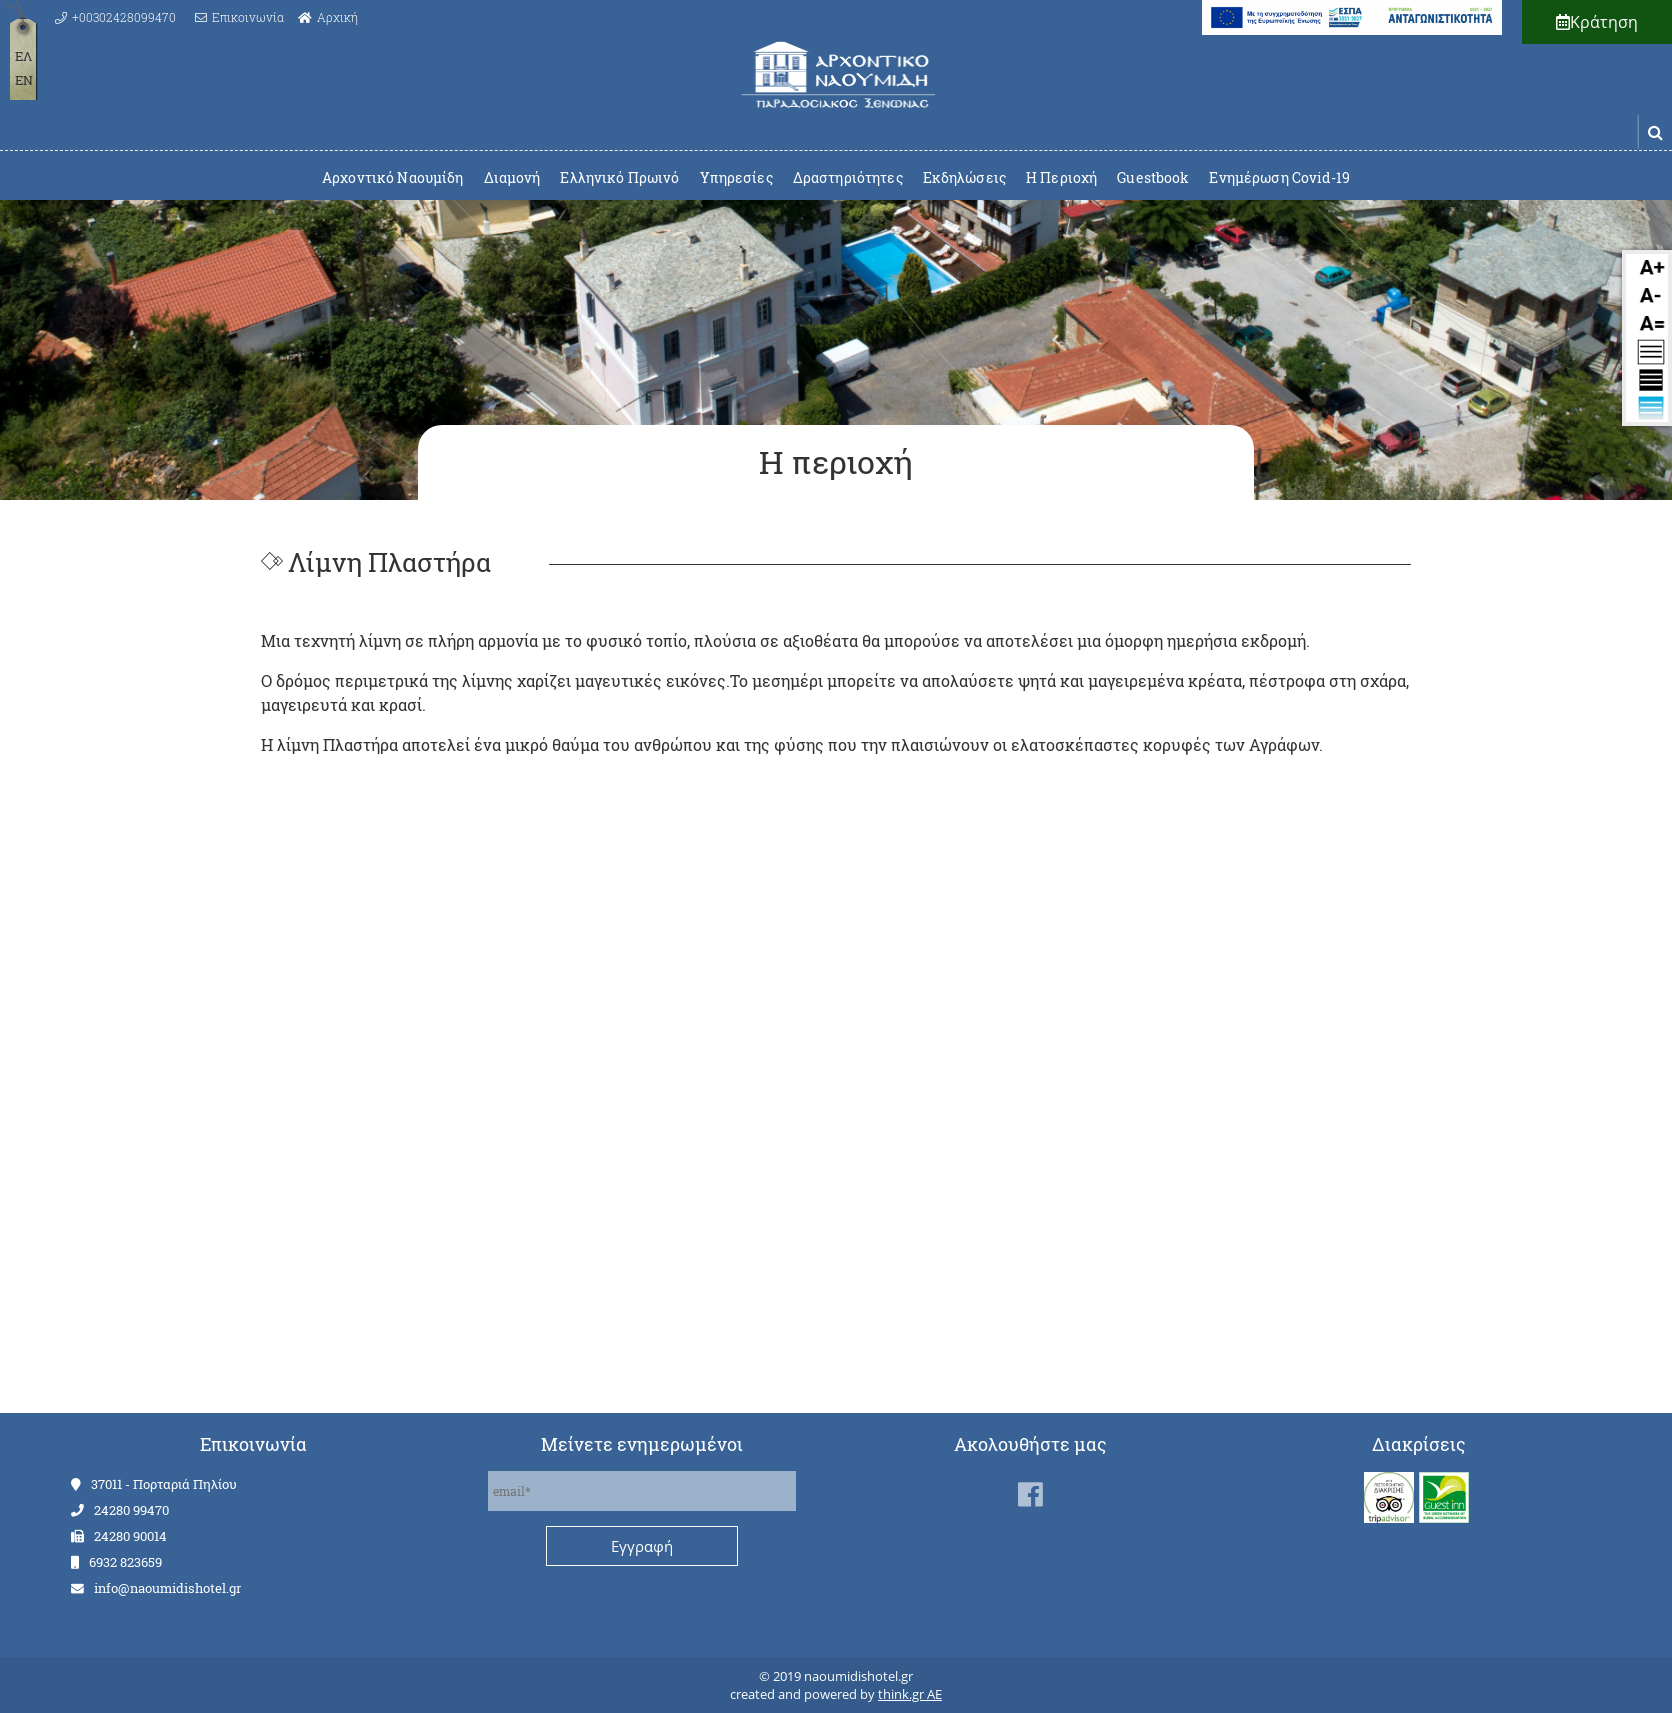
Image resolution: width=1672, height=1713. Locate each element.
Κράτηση (1597, 22)
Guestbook (1153, 178)
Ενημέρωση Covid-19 (1279, 178)
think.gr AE (910, 1694)
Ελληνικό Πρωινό (619, 178)
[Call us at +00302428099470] (115, 17)
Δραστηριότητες (848, 178)
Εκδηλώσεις (964, 178)
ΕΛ (23, 56)
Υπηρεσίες (736, 178)
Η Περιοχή (1061, 178)
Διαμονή (512, 178)
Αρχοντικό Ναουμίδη (392, 178)
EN (24, 80)
